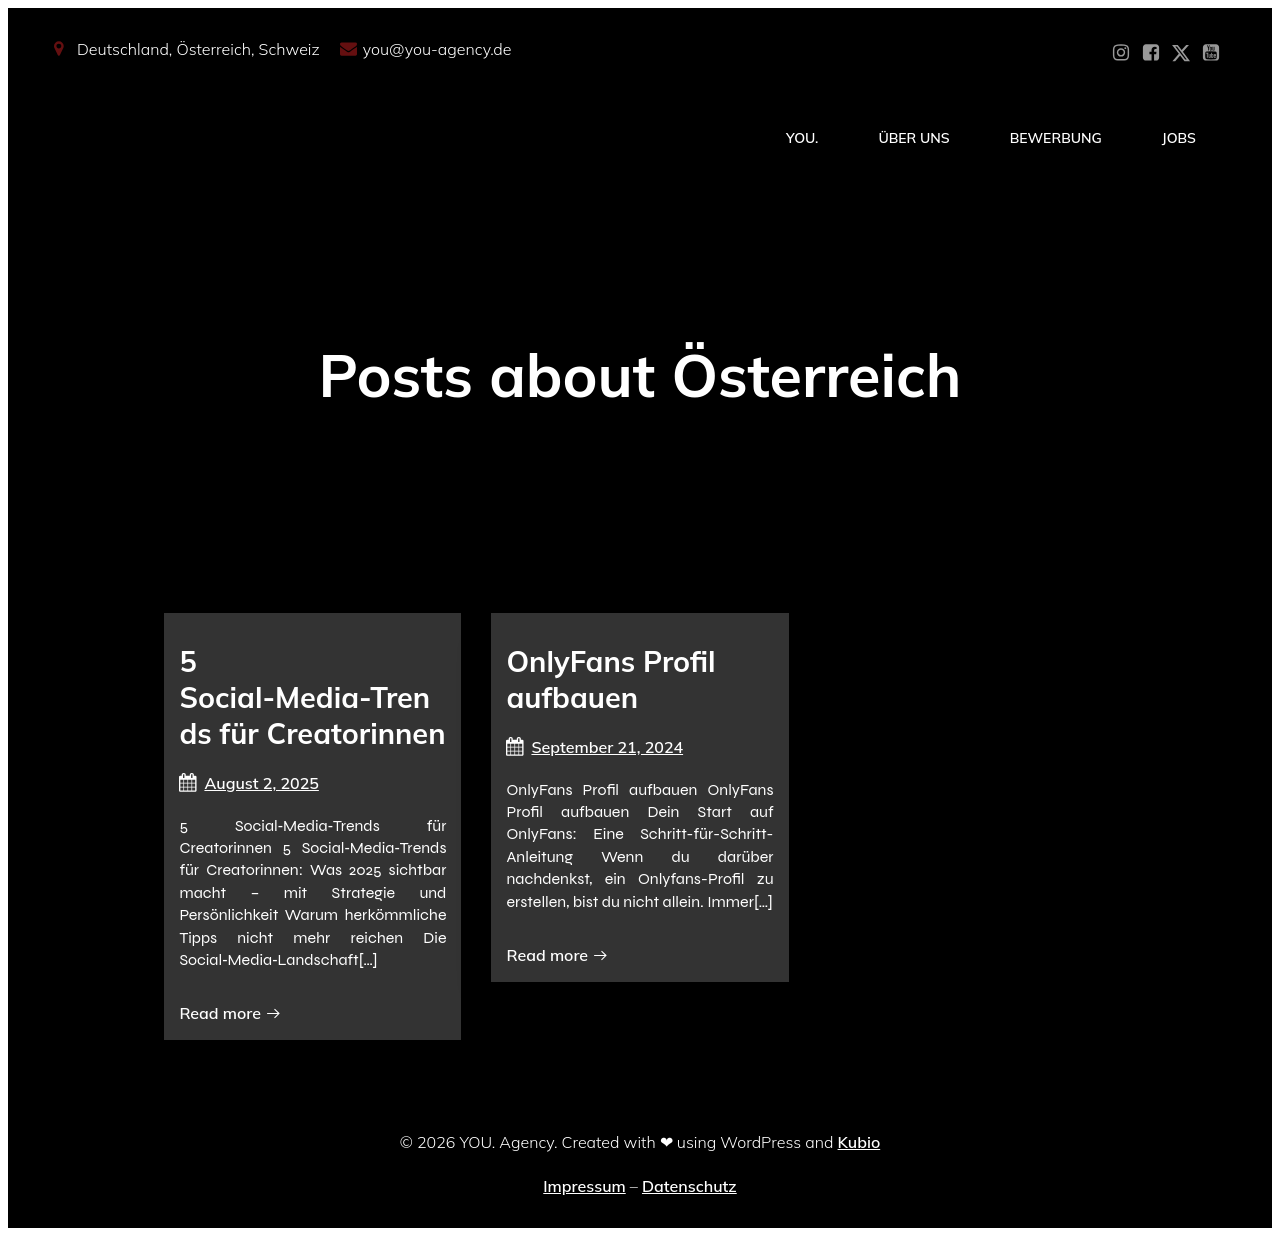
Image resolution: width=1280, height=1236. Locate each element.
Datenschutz (689, 1186)
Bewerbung (1056, 138)
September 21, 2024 (594, 747)
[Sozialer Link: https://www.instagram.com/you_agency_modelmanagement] (1121, 53)
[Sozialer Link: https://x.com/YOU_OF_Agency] (1181, 53)
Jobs (1179, 138)
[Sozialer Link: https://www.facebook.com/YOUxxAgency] (1151, 53)
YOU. (802, 138)
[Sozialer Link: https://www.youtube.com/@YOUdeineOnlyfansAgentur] (1211, 53)
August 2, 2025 (248, 783)
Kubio (859, 1142)
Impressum (584, 1186)
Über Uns (913, 138)
